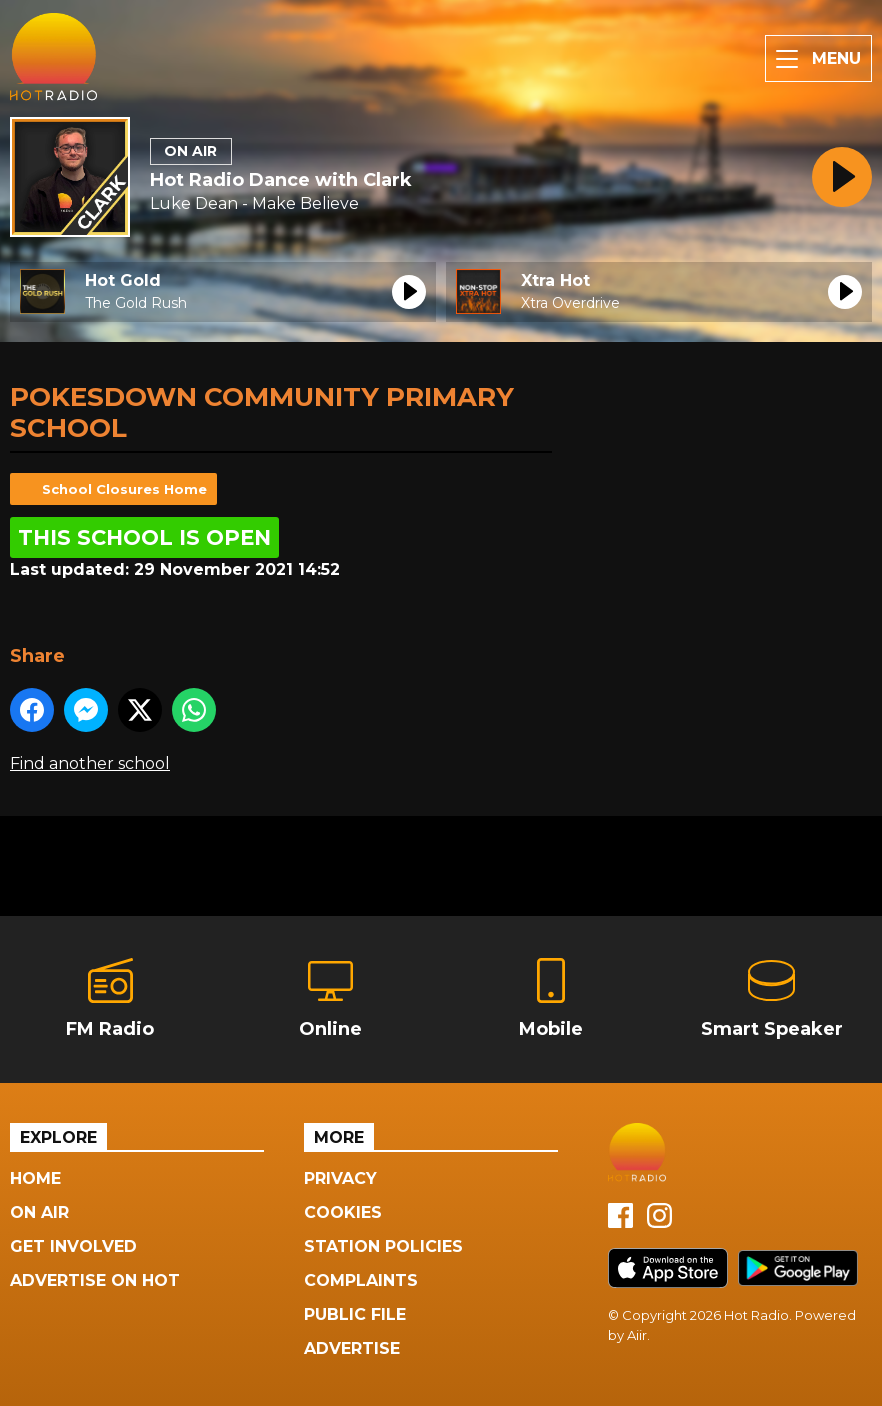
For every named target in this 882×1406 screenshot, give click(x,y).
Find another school (90, 763)
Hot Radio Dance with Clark (281, 180)
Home (35, 1178)
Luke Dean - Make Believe (254, 203)
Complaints (361, 1280)
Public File (355, 1314)
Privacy (340, 1178)
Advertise (352, 1348)
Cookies (343, 1212)
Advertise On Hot (95, 1280)
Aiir (637, 1335)
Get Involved (73, 1246)
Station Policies (383, 1246)
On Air (39, 1212)
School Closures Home (124, 489)
